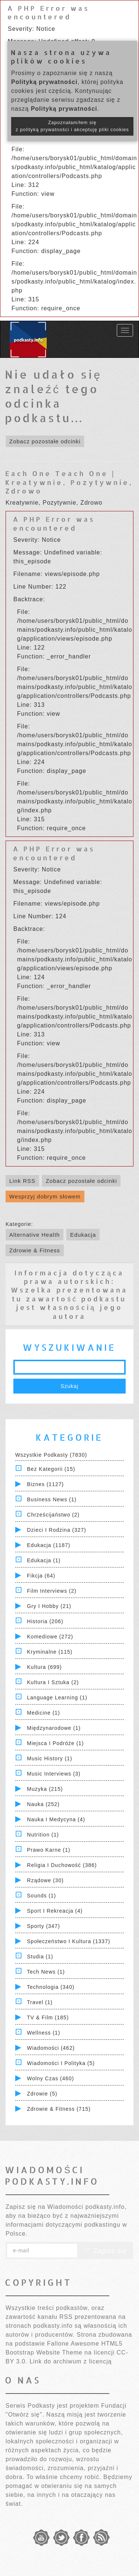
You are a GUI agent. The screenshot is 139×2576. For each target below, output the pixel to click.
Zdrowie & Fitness (34, 1250)
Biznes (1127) (45, 1484)
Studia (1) (40, 1956)
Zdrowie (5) (42, 2094)
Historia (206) (45, 1621)
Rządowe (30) (45, 1880)
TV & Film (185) (48, 2017)
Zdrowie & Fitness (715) (59, 2109)
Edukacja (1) (44, 1560)
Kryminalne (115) (50, 1652)
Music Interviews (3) (53, 1774)
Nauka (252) (43, 1804)
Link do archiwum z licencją (71, 2361)
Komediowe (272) (50, 1637)
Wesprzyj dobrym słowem (45, 1196)
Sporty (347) (43, 1926)
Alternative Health (34, 1235)
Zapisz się (105, 2251)
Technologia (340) (51, 1987)
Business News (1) (52, 1499)
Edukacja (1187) (48, 1545)
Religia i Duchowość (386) (62, 1865)
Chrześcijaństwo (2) (53, 1515)
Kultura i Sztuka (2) (53, 1682)
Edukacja (83, 1235)
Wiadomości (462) (51, 2048)
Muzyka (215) (45, 1789)
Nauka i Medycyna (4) (56, 1819)
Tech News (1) (46, 1972)
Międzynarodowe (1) (54, 1728)
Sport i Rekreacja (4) (55, 1911)
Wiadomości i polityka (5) (61, 2063)
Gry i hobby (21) (49, 1606)
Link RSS (22, 1181)
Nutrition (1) (43, 1835)
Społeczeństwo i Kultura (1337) (68, 1941)
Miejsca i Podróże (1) (55, 1743)
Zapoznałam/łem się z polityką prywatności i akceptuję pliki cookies (72, 126)
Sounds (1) (41, 1896)
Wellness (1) (43, 2033)
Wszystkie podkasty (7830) (51, 1455)
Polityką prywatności (44, 82)
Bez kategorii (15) (51, 1469)
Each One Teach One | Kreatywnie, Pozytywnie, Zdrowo (69, 482)
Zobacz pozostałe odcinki (44, 441)
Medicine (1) (43, 1713)
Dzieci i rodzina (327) (56, 1530)
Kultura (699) (44, 1667)
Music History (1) (49, 1758)
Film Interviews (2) (51, 1591)
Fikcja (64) (41, 1576)
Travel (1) (40, 2002)
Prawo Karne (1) (48, 1850)
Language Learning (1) (57, 1697)
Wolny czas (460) (50, 2078)
